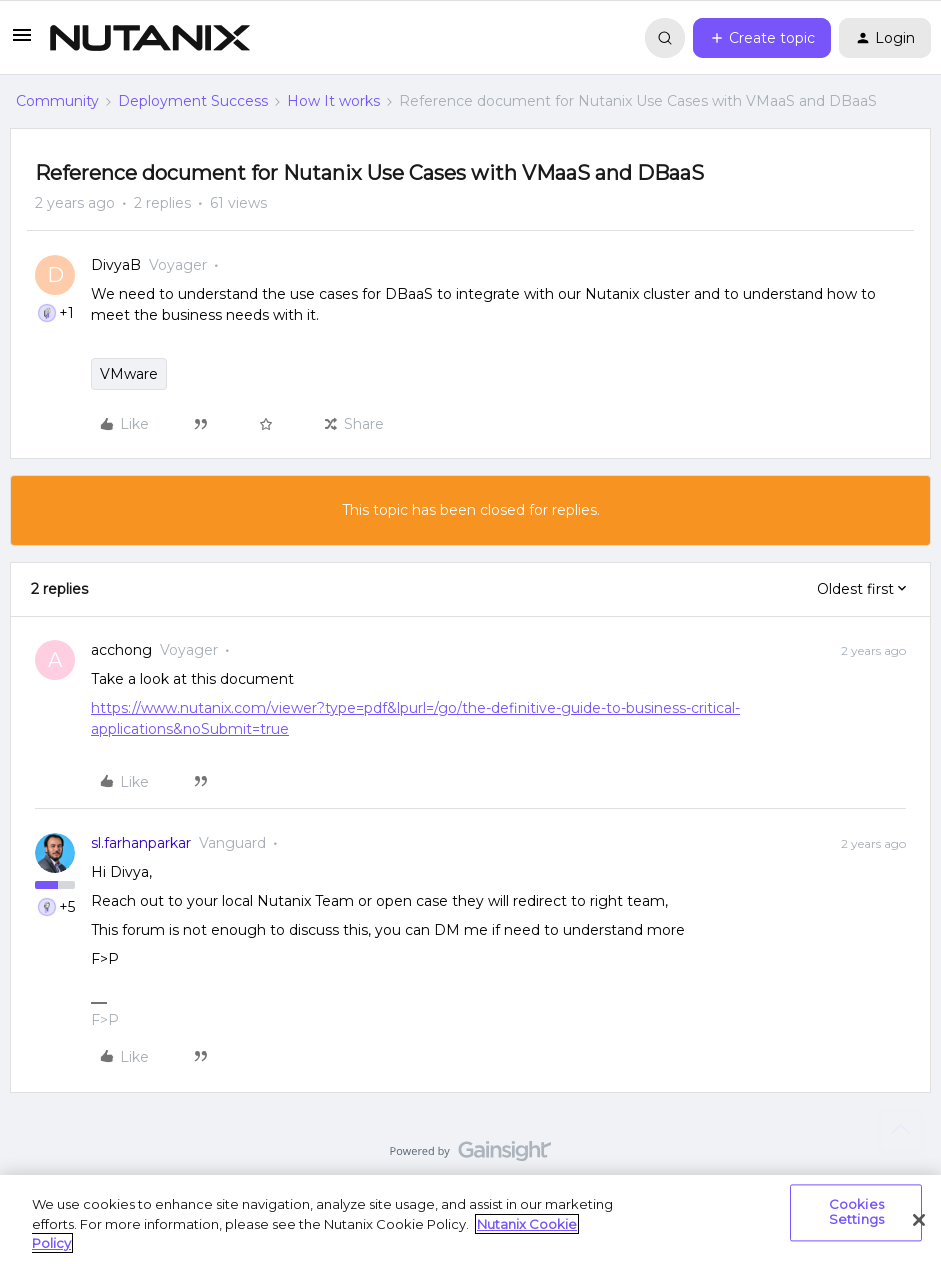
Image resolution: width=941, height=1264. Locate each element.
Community (57, 101)
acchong (121, 650)
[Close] (919, 1220)
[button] (22, 42)
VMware (129, 374)
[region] (470, 1219)
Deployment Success (193, 101)
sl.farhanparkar (141, 843)
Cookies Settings (856, 1212)
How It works (333, 101)
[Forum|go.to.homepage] (150, 38)
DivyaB (116, 265)
